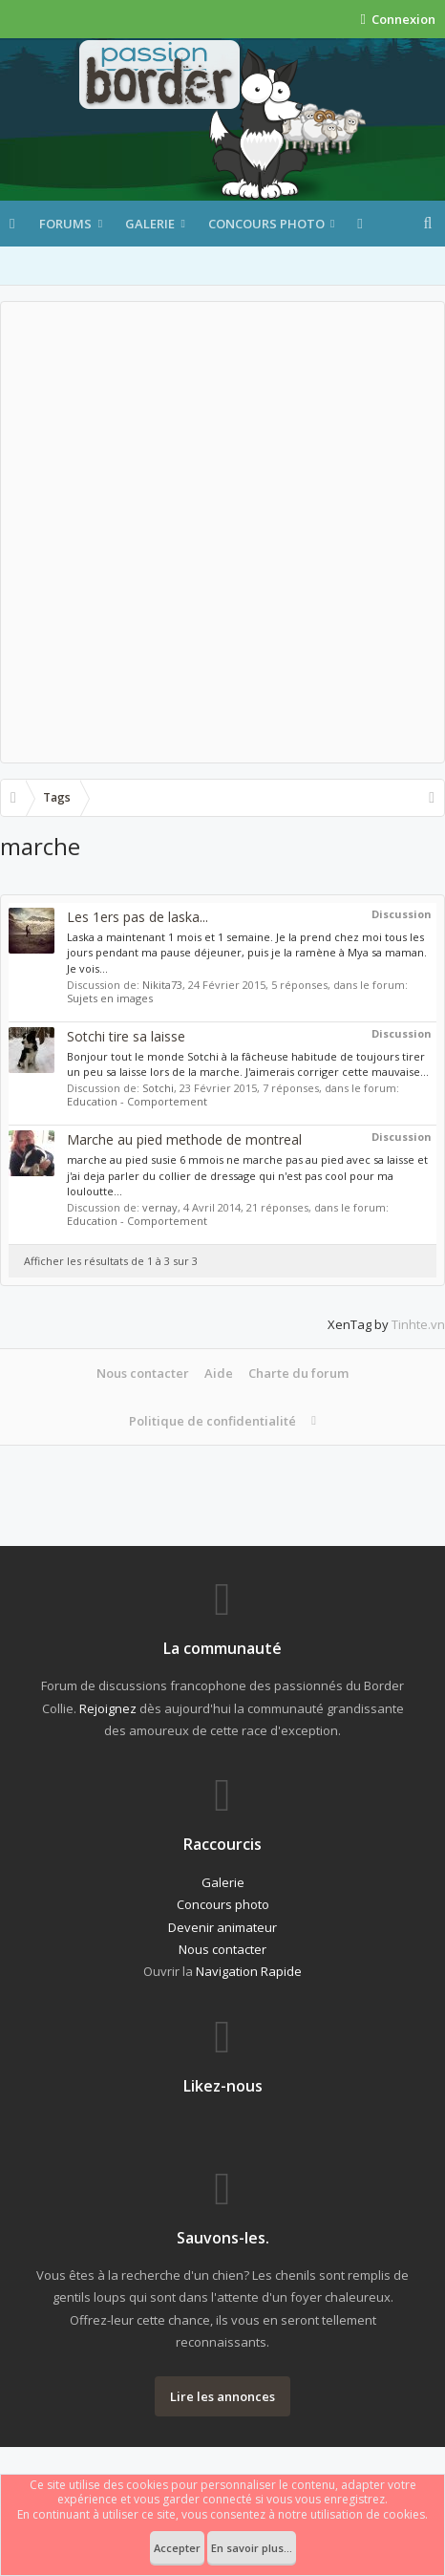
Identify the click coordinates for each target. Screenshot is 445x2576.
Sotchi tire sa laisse (126, 1036)
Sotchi (158, 1088)
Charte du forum (298, 1373)
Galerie (150, 223)
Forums (65, 223)
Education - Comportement (137, 1101)
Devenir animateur (222, 1927)
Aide (218, 1373)
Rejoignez (108, 1708)
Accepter (177, 2548)
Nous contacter (142, 1373)
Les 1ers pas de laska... (137, 917)
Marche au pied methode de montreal (184, 1139)
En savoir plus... (251, 2548)
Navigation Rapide (249, 1971)
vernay (160, 1207)
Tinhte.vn (418, 1324)
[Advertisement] (222, 532)
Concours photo (266, 223)
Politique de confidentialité (212, 1420)
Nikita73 (162, 984)
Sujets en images (110, 998)
